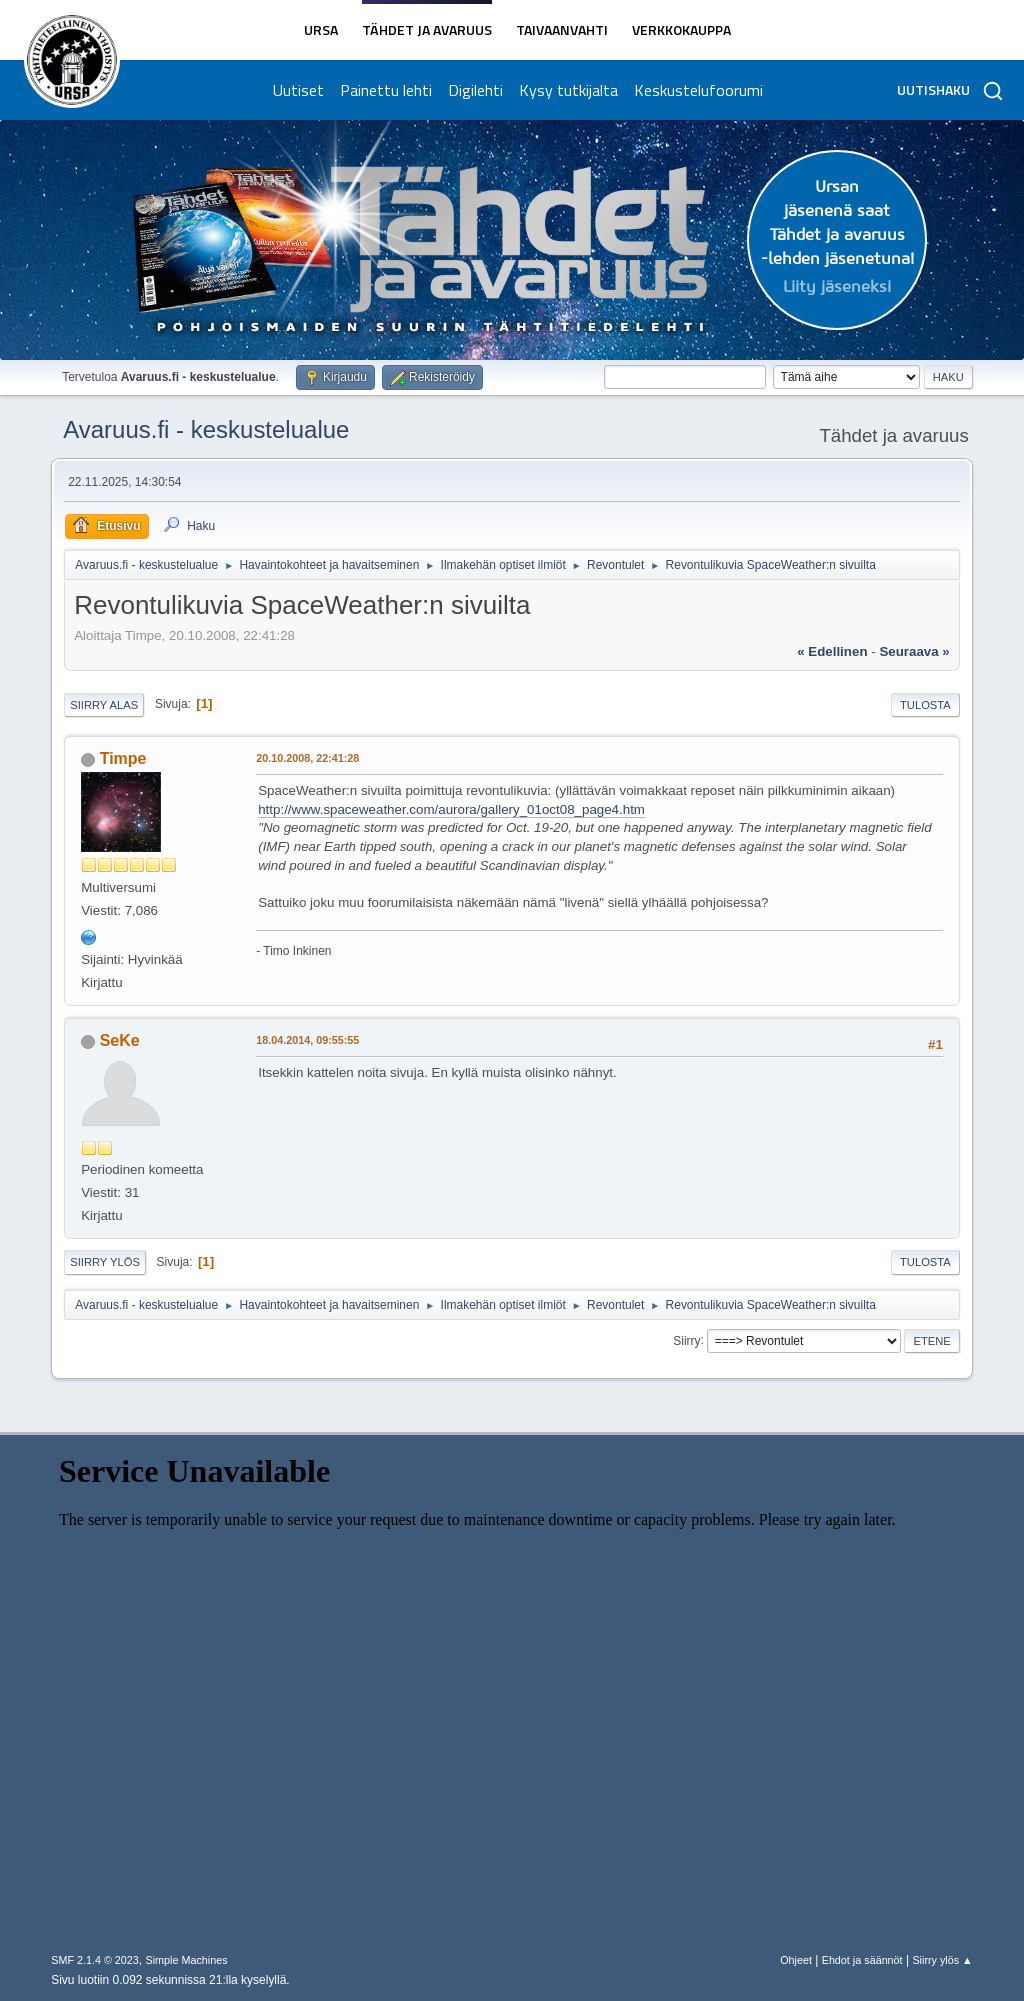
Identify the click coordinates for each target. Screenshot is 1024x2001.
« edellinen (832, 651)
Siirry (686, 1340)
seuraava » (914, 651)
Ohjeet (796, 1960)
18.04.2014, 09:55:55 (307, 1040)
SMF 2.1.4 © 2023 (95, 1960)
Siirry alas (104, 705)
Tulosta (925, 705)
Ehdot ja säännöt (862, 1960)
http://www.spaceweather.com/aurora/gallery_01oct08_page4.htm (451, 809)
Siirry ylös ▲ (942, 1960)
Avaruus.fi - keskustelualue (206, 429)
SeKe (120, 1040)
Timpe (123, 758)
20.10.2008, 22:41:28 (307, 758)
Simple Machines (187, 1960)
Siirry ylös (105, 1262)
